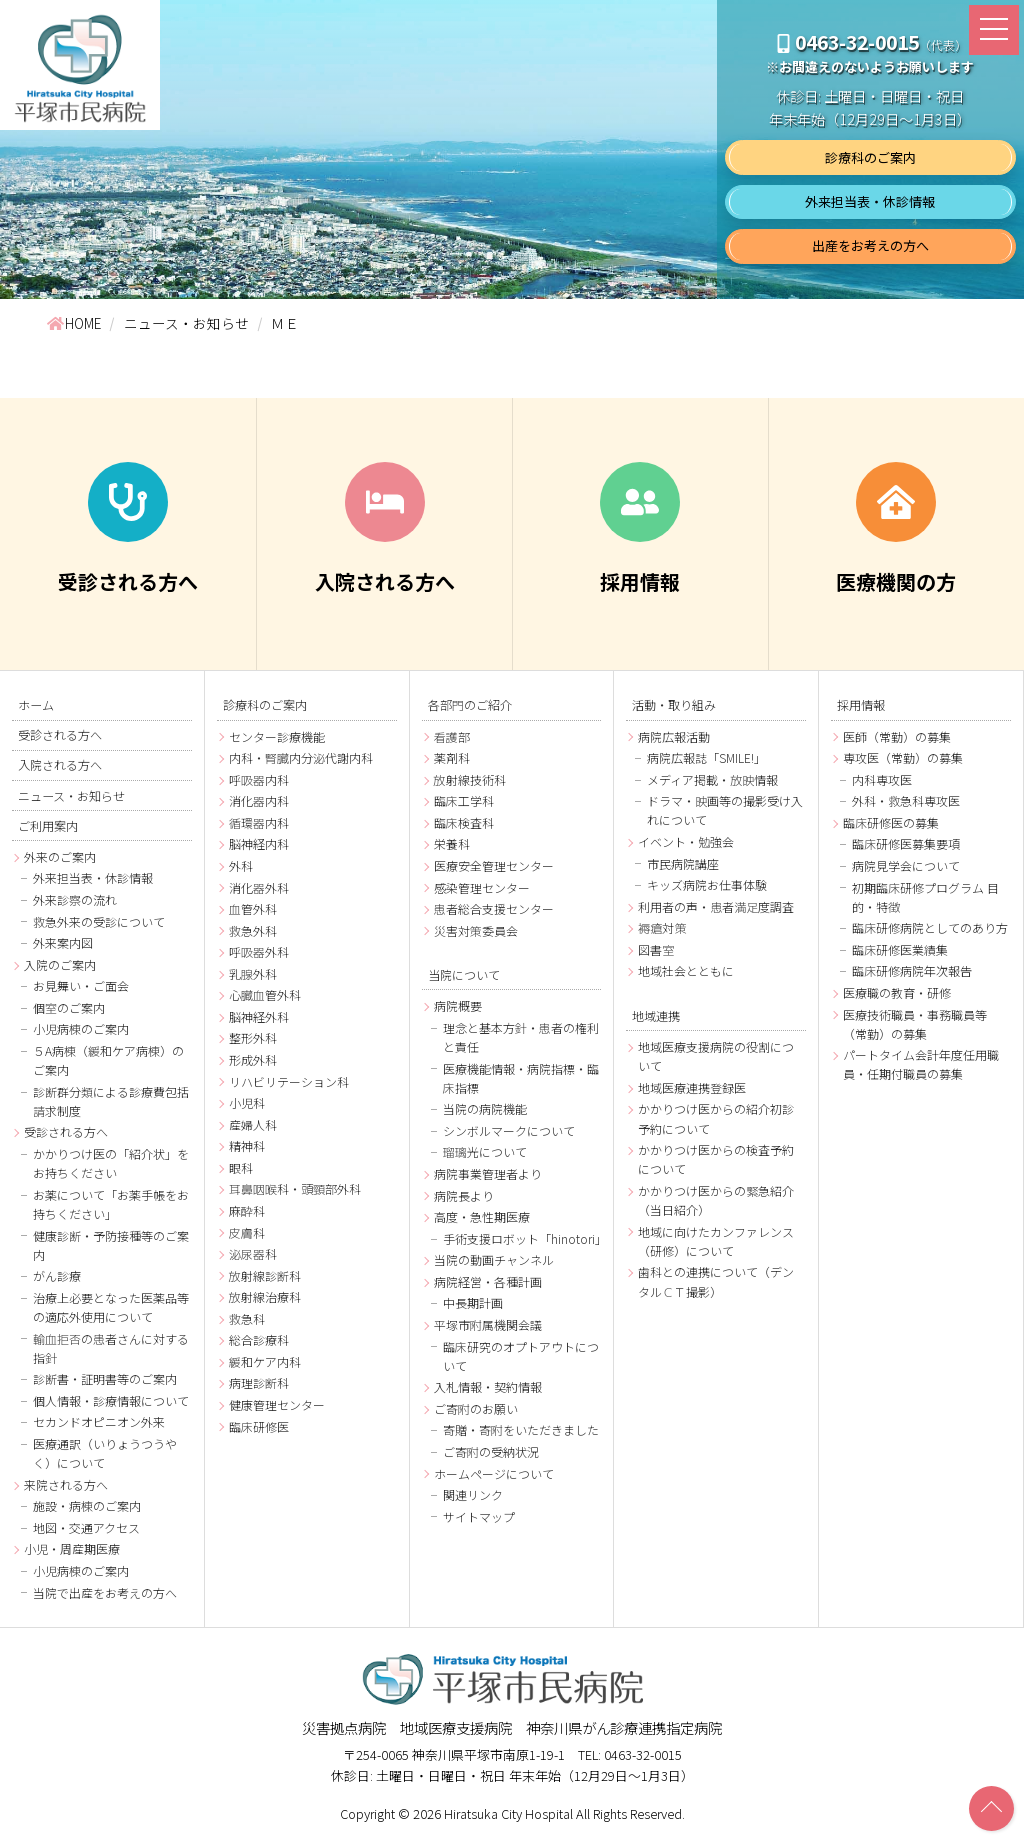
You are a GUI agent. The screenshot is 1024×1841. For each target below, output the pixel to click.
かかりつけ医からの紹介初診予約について (716, 1118)
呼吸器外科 (259, 951)
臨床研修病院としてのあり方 (930, 927)
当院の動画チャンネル (494, 1259)
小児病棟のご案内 (81, 1029)
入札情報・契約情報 (488, 1386)
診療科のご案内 (870, 157)
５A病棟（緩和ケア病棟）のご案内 (108, 1060)
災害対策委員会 (476, 930)
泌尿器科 (253, 1253)
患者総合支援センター (494, 908)
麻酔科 (247, 1210)
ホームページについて (494, 1473)
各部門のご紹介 (470, 704)
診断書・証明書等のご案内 (105, 1379)
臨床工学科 (464, 800)
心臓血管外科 (265, 994)
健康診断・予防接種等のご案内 (111, 1245)
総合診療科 (259, 1339)
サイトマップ (479, 1516)
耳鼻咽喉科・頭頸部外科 (295, 1188)
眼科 (241, 1167)
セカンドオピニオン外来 (99, 1422)
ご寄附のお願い (476, 1408)
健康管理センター (277, 1404)
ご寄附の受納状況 (491, 1451)
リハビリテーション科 (289, 1081)
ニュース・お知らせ (71, 795)
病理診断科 (259, 1383)
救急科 (247, 1318)
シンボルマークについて (509, 1130)
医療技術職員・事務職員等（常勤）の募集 (915, 1024)
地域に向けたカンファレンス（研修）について (716, 1241)
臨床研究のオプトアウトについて (521, 1356)
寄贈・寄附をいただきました (521, 1430)
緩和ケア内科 (265, 1361)
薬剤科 (452, 757)
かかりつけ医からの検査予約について (716, 1159)
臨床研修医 (259, 1426)
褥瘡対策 (662, 927)
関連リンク (473, 1494)
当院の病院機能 (485, 1108)
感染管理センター (482, 887)
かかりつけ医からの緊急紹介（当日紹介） (716, 1200)
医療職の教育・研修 (897, 992)
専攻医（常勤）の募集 (903, 757)
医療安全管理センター (494, 865)
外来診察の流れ (75, 899)
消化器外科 (259, 887)
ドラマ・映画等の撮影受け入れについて (725, 810)
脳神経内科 (259, 843)
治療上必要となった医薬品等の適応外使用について (111, 1307)
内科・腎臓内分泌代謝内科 (301, 757)
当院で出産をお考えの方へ (105, 1592)
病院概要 (458, 1005)
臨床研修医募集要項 (906, 843)
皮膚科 (247, 1232)
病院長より (464, 1195)
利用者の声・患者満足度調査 (716, 906)
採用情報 (861, 704)
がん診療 (57, 1276)
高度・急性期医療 (482, 1216)
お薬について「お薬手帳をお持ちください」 (111, 1204)
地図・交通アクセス (86, 1527)
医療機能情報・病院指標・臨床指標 (521, 1078)
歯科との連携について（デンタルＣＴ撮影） (716, 1281)
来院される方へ (66, 1484)
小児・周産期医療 (72, 1549)
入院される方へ (60, 765)
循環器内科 (259, 822)
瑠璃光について (485, 1152)
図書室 (656, 949)
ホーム (36, 704)
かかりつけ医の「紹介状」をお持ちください (111, 1163)
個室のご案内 (69, 1007)
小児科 (247, 1102)
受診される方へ (60, 734)
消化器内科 (259, 800)
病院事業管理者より (488, 1173)
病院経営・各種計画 (488, 1281)
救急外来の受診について (99, 921)
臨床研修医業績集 (900, 949)
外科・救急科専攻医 (906, 800)
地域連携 (656, 1015)
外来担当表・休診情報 (870, 201)
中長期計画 (473, 1303)
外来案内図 (63, 943)
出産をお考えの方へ (870, 245)
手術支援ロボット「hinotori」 (522, 1238)
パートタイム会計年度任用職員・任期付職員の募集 (921, 1064)
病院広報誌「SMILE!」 (706, 757)
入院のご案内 (60, 964)
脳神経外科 (259, 1016)
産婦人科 (253, 1124)
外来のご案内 (60, 856)
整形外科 (253, 1038)
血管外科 (253, 908)
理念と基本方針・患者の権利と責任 (521, 1037)
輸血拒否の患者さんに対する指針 (111, 1348)
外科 (241, 865)
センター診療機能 (277, 736)
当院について (464, 974)
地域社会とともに (686, 970)
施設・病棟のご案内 (87, 1506)
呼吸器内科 (259, 779)
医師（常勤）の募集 (897, 736)
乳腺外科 (253, 973)
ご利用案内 (48, 825)
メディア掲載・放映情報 (712, 779)
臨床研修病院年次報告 (912, 970)
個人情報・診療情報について (111, 1400)
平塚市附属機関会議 (488, 1324)
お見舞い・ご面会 (81, 986)
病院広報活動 (674, 736)
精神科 (247, 1145)
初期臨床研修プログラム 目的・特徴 (925, 897)
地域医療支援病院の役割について (716, 1056)
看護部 (452, 736)
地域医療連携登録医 (692, 1087)
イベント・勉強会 (686, 841)
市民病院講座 (683, 863)
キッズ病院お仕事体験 (707, 884)
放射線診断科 (265, 1275)
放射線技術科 (470, 779)
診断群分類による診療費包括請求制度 (111, 1101)
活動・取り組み (674, 704)
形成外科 (253, 1059)
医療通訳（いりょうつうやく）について (105, 1453)
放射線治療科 (265, 1296)
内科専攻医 (882, 779)
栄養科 (452, 843)
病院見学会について (906, 865)
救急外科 (253, 930)
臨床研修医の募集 (891, 822)
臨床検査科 (464, 822)
